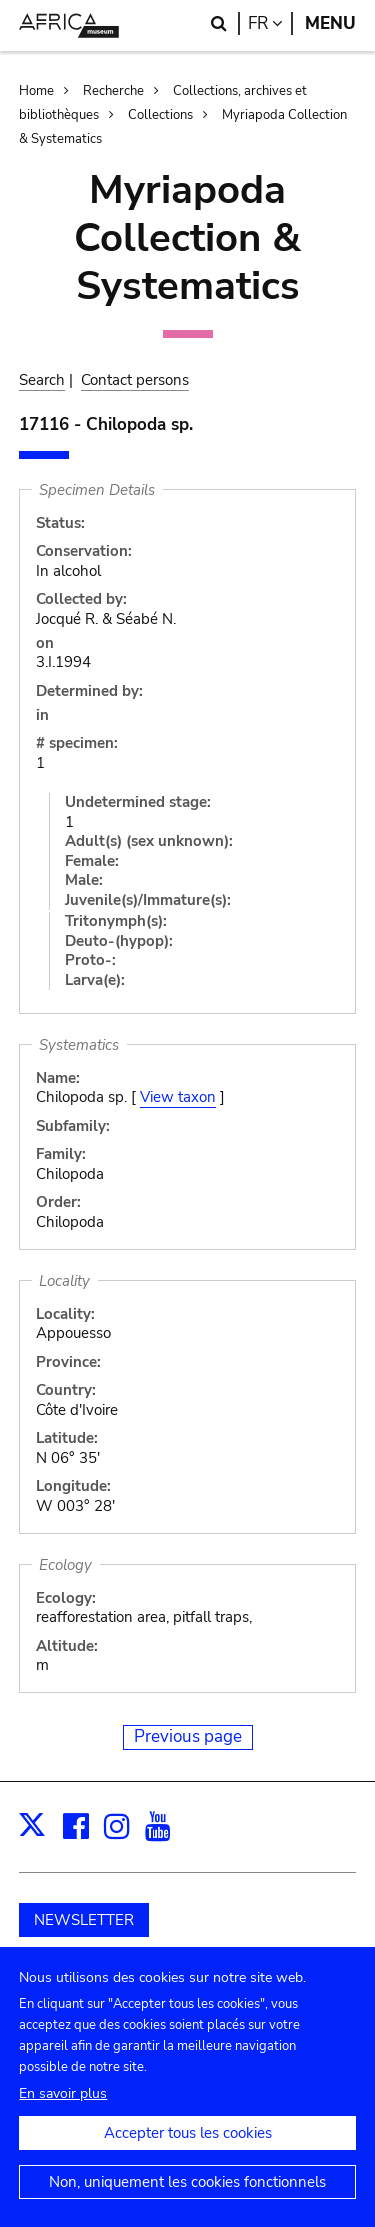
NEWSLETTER (84, 1920)
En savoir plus (63, 2113)
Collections (160, 115)
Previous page (188, 1736)
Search (42, 380)
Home (36, 91)
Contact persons (135, 380)
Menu (330, 23)
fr (270, 23)
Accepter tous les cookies (188, 2153)
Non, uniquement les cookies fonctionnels (187, 2202)
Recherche (113, 91)
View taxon (178, 1097)
